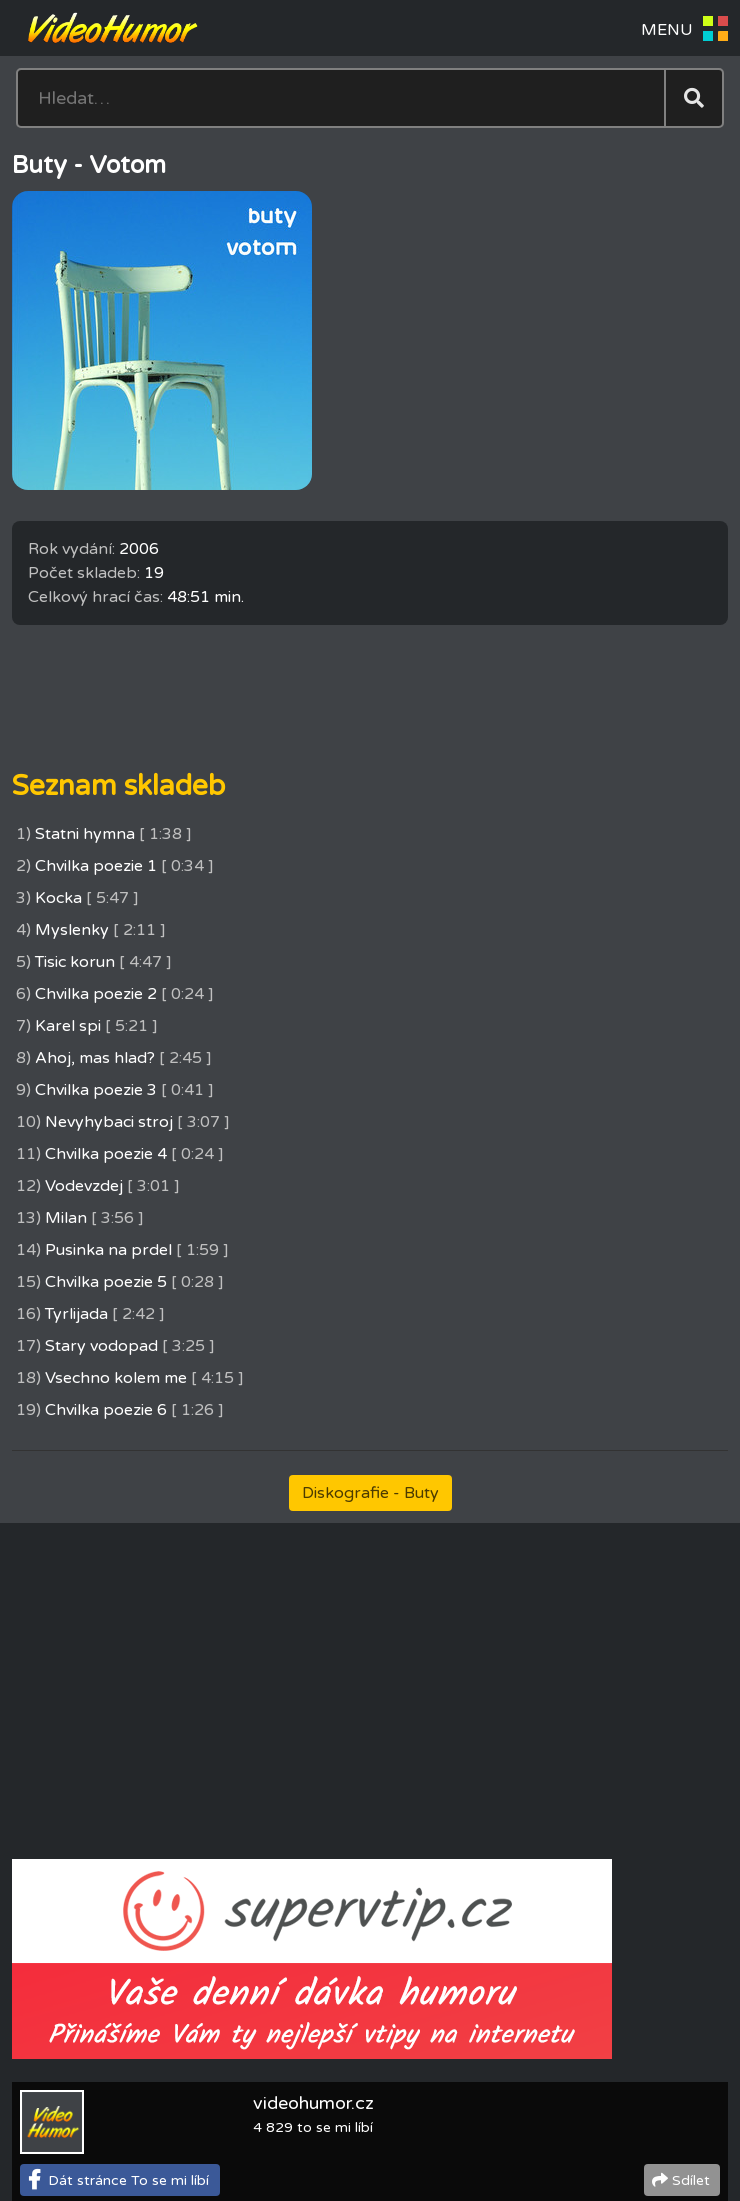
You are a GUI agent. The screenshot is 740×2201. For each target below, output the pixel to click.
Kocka (58, 898)
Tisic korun (75, 962)
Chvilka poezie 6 (106, 1410)
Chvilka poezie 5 (106, 1282)
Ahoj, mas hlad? (95, 1058)
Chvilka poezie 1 (96, 866)
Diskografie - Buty (370, 1493)
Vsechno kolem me (116, 1378)
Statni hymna (85, 834)
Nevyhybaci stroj (109, 1122)
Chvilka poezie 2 (96, 994)
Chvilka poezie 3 (96, 1090)
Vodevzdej (84, 1186)
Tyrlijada (76, 1314)
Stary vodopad (101, 1346)
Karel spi (68, 1026)
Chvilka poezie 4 (106, 1154)
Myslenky (72, 930)
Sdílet (691, 2180)
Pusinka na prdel (108, 1250)
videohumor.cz (313, 2103)
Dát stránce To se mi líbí (128, 2180)
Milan (66, 1218)
